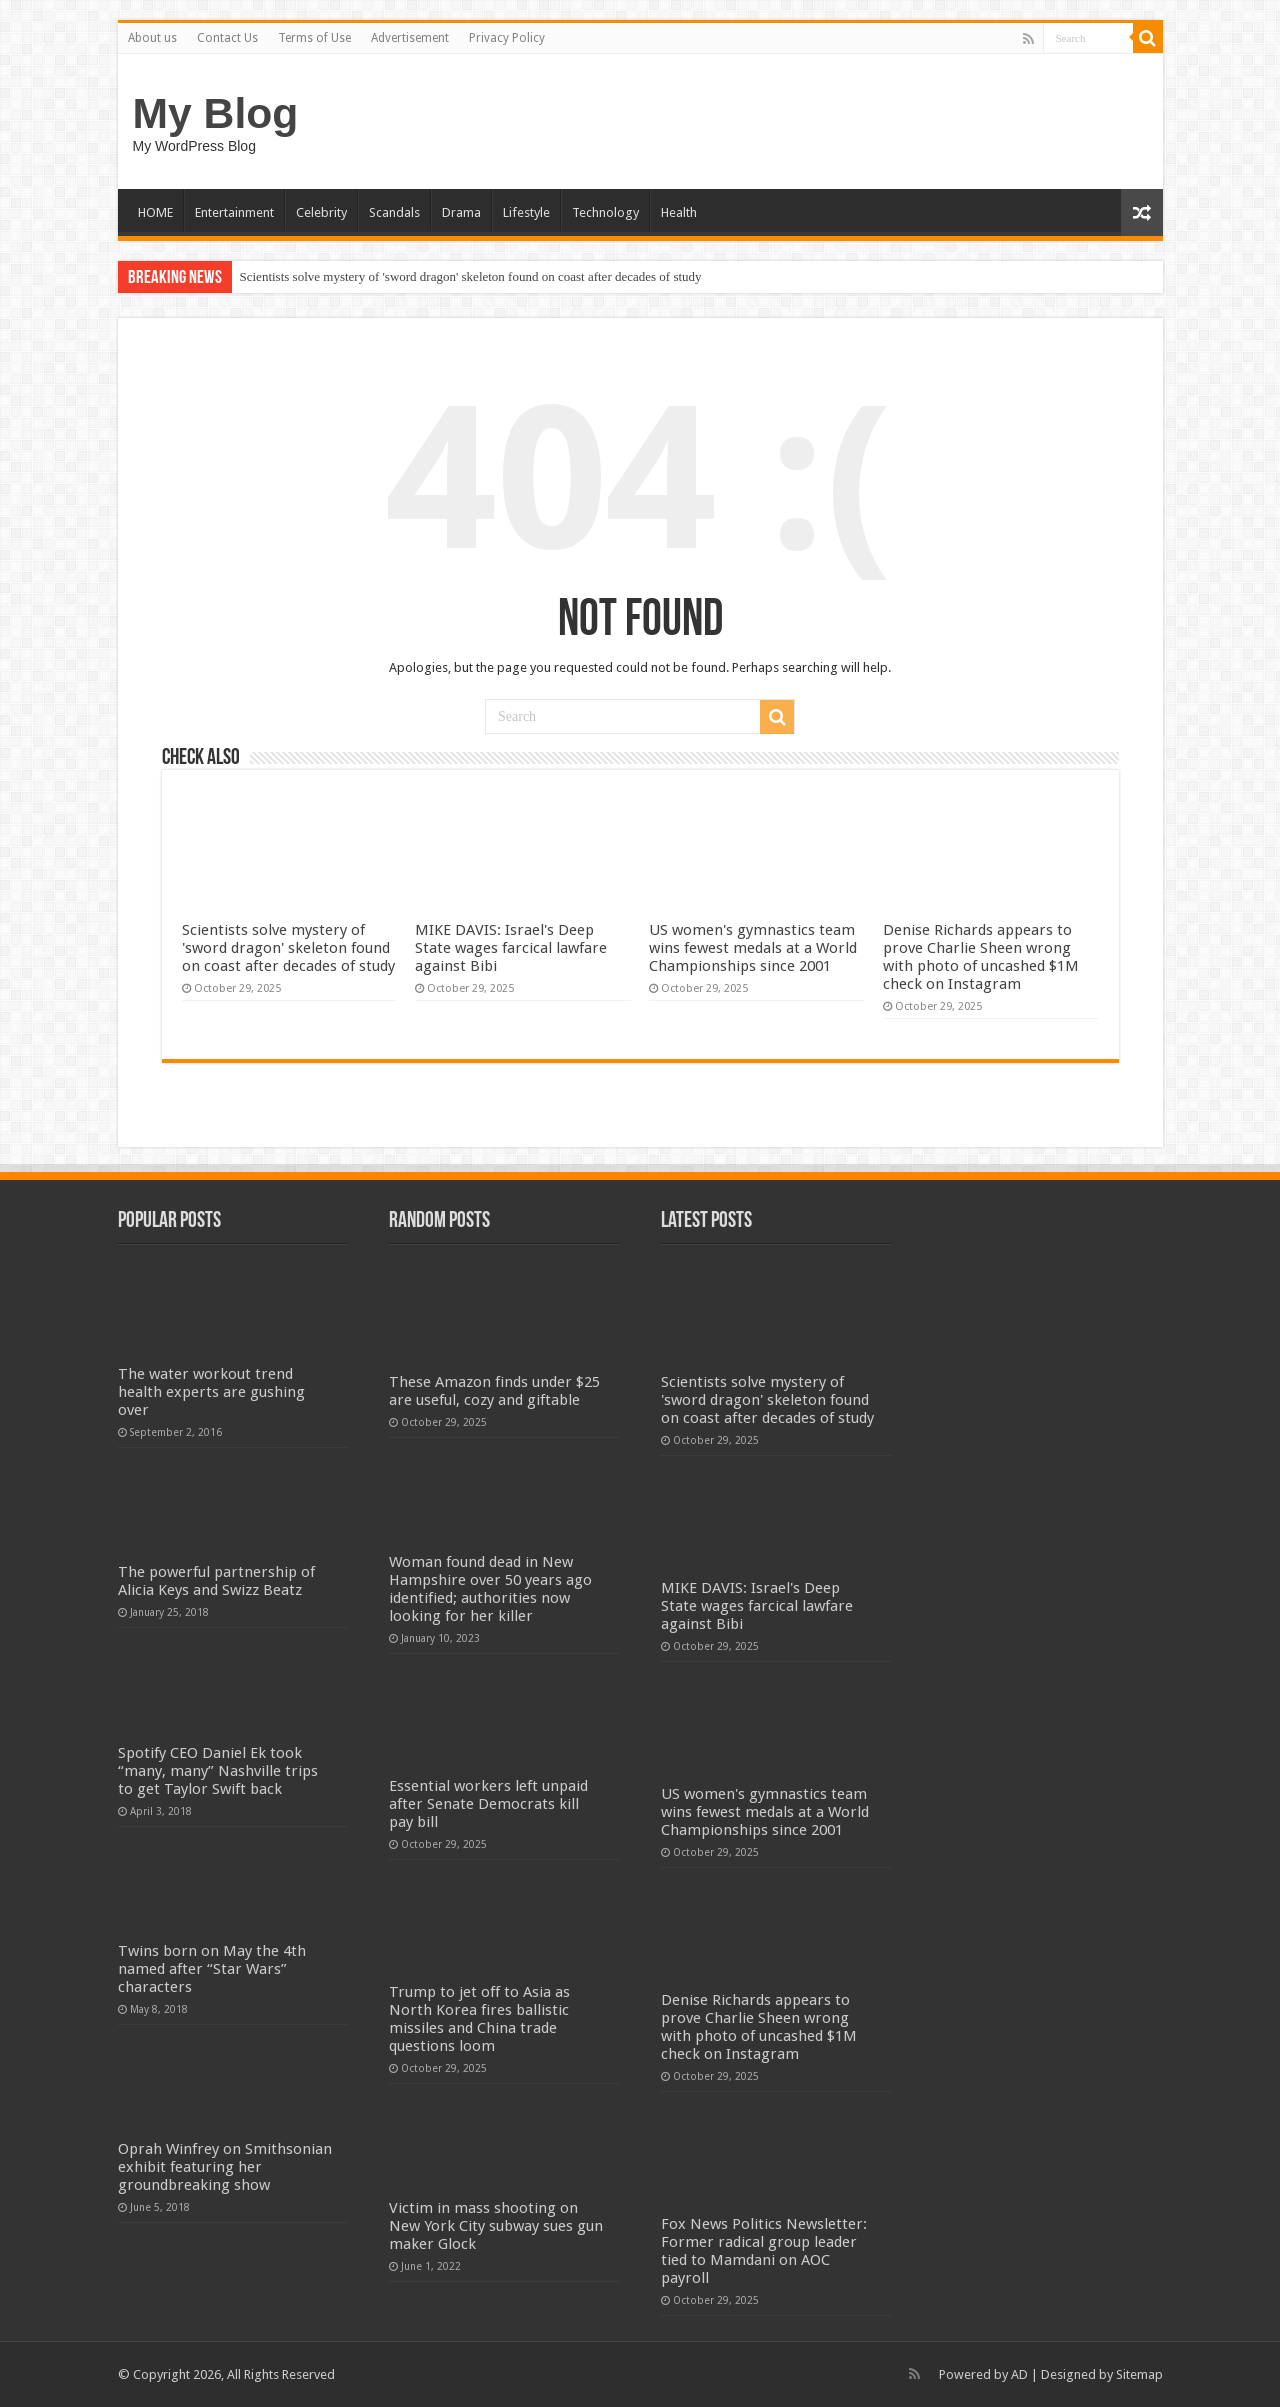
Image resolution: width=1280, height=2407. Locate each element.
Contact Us (227, 38)
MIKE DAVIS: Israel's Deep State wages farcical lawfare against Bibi (511, 948)
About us (152, 38)
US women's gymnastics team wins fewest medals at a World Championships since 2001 (753, 948)
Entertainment (234, 212)
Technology (605, 212)
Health (679, 212)
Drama (461, 212)
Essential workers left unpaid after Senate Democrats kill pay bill (488, 1804)
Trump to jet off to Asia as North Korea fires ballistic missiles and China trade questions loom (479, 2019)
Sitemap (1139, 2374)
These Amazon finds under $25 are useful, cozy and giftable (494, 1391)
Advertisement (410, 38)
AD (1019, 2374)
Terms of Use (314, 38)
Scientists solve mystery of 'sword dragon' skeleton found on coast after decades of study (471, 276)
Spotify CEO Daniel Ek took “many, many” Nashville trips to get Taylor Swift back (218, 1771)
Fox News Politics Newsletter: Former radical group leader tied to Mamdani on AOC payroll (764, 2251)
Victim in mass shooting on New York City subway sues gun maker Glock (496, 2226)
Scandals (394, 212)
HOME (155, 212)
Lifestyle (526, 212)
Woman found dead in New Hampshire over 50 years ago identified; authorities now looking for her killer (490, 1589)
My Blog (216, 113)
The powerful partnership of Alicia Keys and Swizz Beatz (216, 1581)
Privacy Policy (507, 38)
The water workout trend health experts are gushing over (211, 1392)
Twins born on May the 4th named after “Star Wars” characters (212, 1969)
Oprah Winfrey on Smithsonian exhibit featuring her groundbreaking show (225, 2167)
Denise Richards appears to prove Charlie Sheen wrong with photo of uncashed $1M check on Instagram (981, 957)
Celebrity (321, 212)
